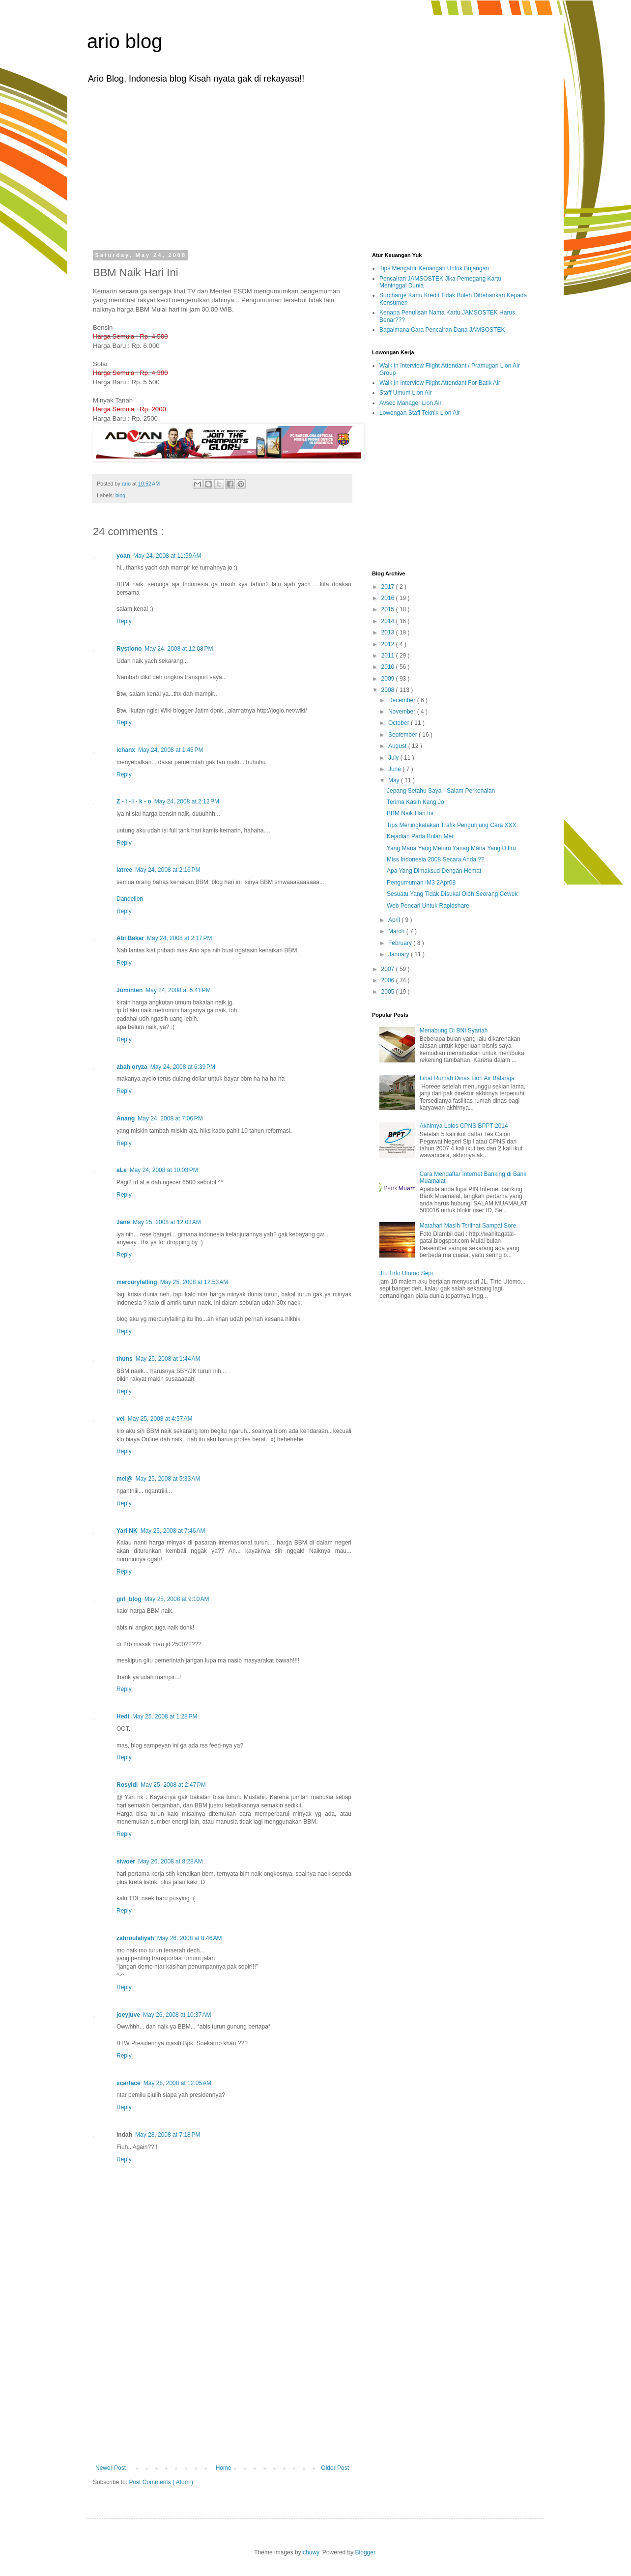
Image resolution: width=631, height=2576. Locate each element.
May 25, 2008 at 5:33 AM (167, 1478)
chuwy (311, 2552)
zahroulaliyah (135, 1938)
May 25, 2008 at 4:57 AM (160, 1418)
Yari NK (127, 1530)
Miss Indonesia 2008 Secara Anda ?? (436, 859)
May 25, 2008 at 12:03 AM (167, 1222)
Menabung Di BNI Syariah (454, 1030)
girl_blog (129, 1599)
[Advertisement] (315, 166)
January (399, 954)
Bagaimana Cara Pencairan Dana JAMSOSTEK (442, 329)
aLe (121, 1170)
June (395, 769)
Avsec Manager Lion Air (410, 403)
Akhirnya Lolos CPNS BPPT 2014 (464, 1125)
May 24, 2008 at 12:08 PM (178, 648)
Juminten (129, 990)
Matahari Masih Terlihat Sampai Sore (468, 1225)
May (394, 780)
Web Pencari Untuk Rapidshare (428, 905)
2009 (388, 678)
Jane (123, 1222)
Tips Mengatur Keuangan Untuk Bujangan (434, 268)
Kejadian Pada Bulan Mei (420, 836)
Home (223, 2467)
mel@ (124, 1478)
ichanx (125, 749)
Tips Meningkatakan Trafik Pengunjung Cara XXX (451, 825)
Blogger (365, 2552)
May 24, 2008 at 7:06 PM (170, 1118)
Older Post (335, 2467)
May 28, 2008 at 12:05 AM (177, 2083)
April (395, 919)
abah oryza (131, 1066)
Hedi (122, 1716)
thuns (124, 1358)
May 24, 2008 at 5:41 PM (177, 990)
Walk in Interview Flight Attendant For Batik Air (439, 382)
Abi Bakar (130, 938)
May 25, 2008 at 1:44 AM (168, 1358)
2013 (388, 632)
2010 (388, 666)
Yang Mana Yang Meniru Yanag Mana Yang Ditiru (451, 848)
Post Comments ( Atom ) (161, 2482)
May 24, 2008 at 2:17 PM (179, 938)
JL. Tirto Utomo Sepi (406, 1273)
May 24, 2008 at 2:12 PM (186, 801)
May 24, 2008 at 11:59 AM (167, 555)
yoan (123, 555)
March (397, 931)
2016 (388, 598)
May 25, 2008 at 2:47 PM (173, 1784)
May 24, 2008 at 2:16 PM (167, 869)
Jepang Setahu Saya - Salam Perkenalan (441, 790)
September (403, 734)
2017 (388, 586)
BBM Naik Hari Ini (410, 813)
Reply (124, 621)
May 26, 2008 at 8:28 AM (170, 1861)
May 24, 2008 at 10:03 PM (164, 1170)
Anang (125, 1118)
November (402, 711)
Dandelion (129, 898)
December (402, 700)
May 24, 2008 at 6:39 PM (182, 1066)
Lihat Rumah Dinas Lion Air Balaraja (467, 1078)
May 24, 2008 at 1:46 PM (170, 749)
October (399, 722)
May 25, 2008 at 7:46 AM (173, 1530)
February (400, 943)
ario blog (124, 41)
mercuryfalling (136, 1282)
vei (120, 1418)
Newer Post (110, 2467)
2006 (388, 980)
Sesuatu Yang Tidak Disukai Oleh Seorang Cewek (452, 893)
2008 (388, 690)
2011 (388, 655)
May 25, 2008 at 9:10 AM (176, 1599)
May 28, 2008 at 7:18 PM (167, 2134)
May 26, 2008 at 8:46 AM (189, 1938)
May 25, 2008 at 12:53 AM (194, 1282)
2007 (388, 969)
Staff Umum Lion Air (405, 392)
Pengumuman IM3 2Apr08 (421, 882)
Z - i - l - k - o (133, 801)
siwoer (125, 1861)
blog (120, 495)
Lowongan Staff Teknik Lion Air (419, 412)
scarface (128, 2083)
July (394, 757)
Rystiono (129, 648)
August (398, 746)
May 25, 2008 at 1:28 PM (164, 1716)
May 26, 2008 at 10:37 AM (177, 2014)
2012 (388, 644)
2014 (388, 621)
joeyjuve (128, 2014)
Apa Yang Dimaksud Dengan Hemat (434, 870)
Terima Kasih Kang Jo (415, 802)
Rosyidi (127, 1784)
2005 (388, 991)
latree (124, 869)
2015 (388, 609)
